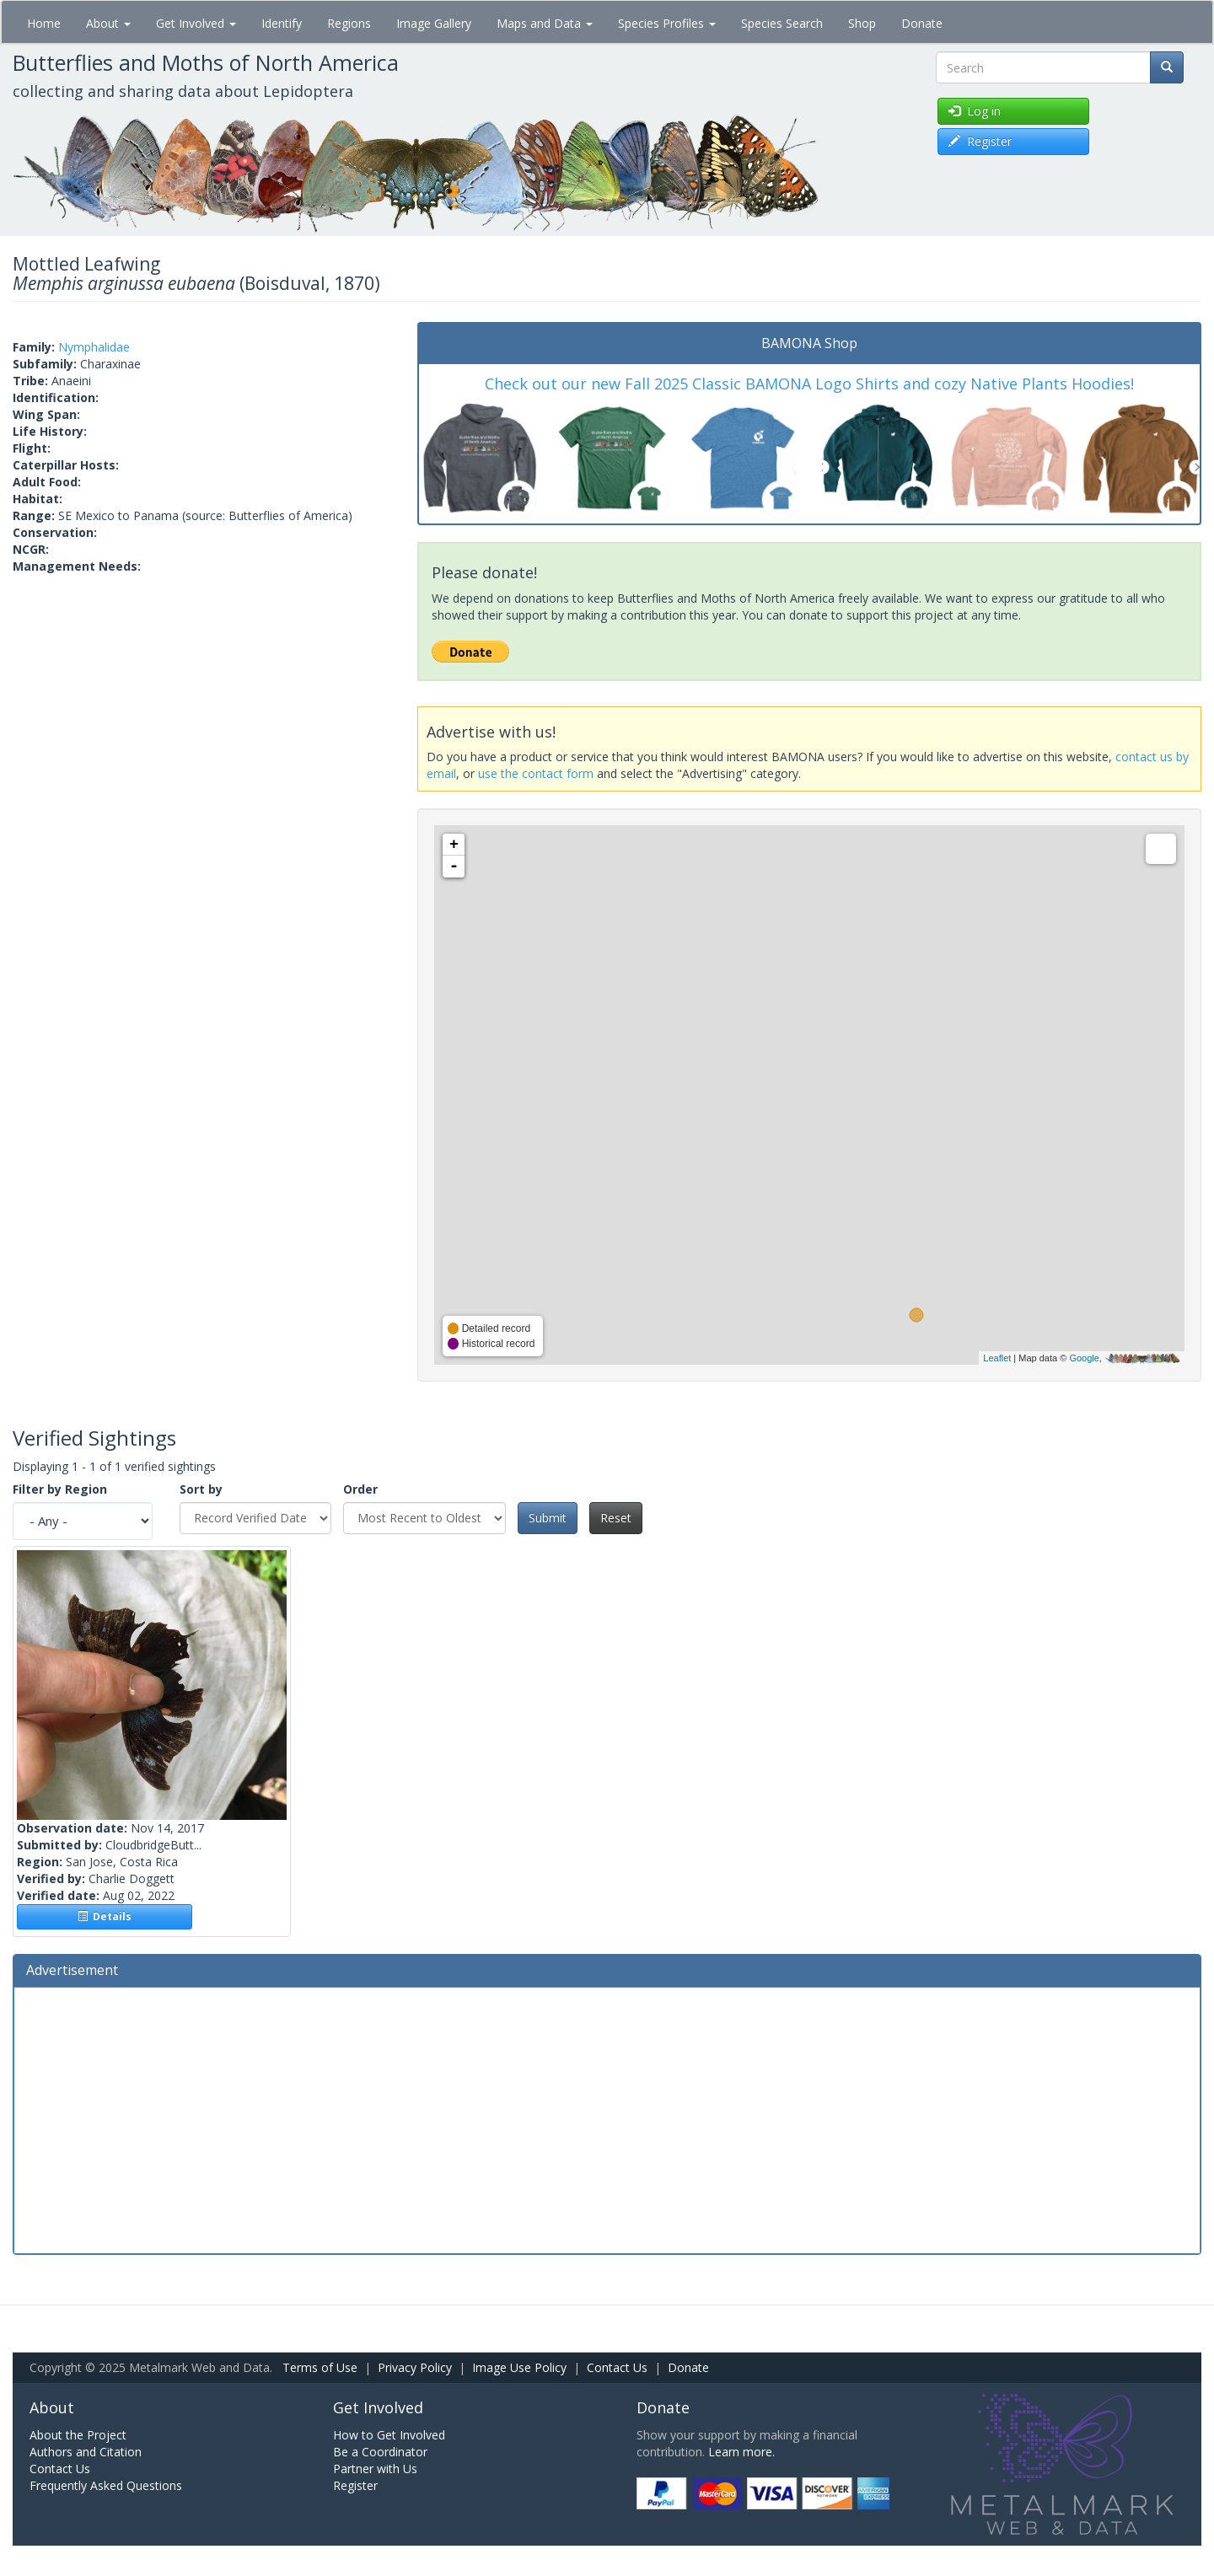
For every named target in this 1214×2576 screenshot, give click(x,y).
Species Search (782, 23)
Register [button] (980, 141)
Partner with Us (375, 2469)
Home (44, 23)
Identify (281, 23)
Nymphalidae (94, 347)
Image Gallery (433, 23)
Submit (548, 1518)
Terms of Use (319, 2367)
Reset (615, 1518)
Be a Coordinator (380, 2452)
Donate (922, 23)
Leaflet (997, 1358)
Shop (862, 23)
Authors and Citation (86, 2452)
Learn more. (741, 2452)
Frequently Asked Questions (106, 2485)
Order (360, 1489)
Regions (349, 23)
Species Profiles (667, 23)
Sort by (201, 1489)
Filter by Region (60, 1489)
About (108, 23)
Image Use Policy (519, 2367)
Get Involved (196, 23)
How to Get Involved (389, 2435)
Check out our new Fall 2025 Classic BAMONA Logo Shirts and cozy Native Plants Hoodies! (809, 383)
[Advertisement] (607, 2118)
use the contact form (536, 773)
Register (355, 2485)
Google (1084, 1358)
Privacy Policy (415, 2367)
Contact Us (617, 2367)
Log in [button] (974, 111)
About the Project (78, 2435)
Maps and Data (545, 23)
